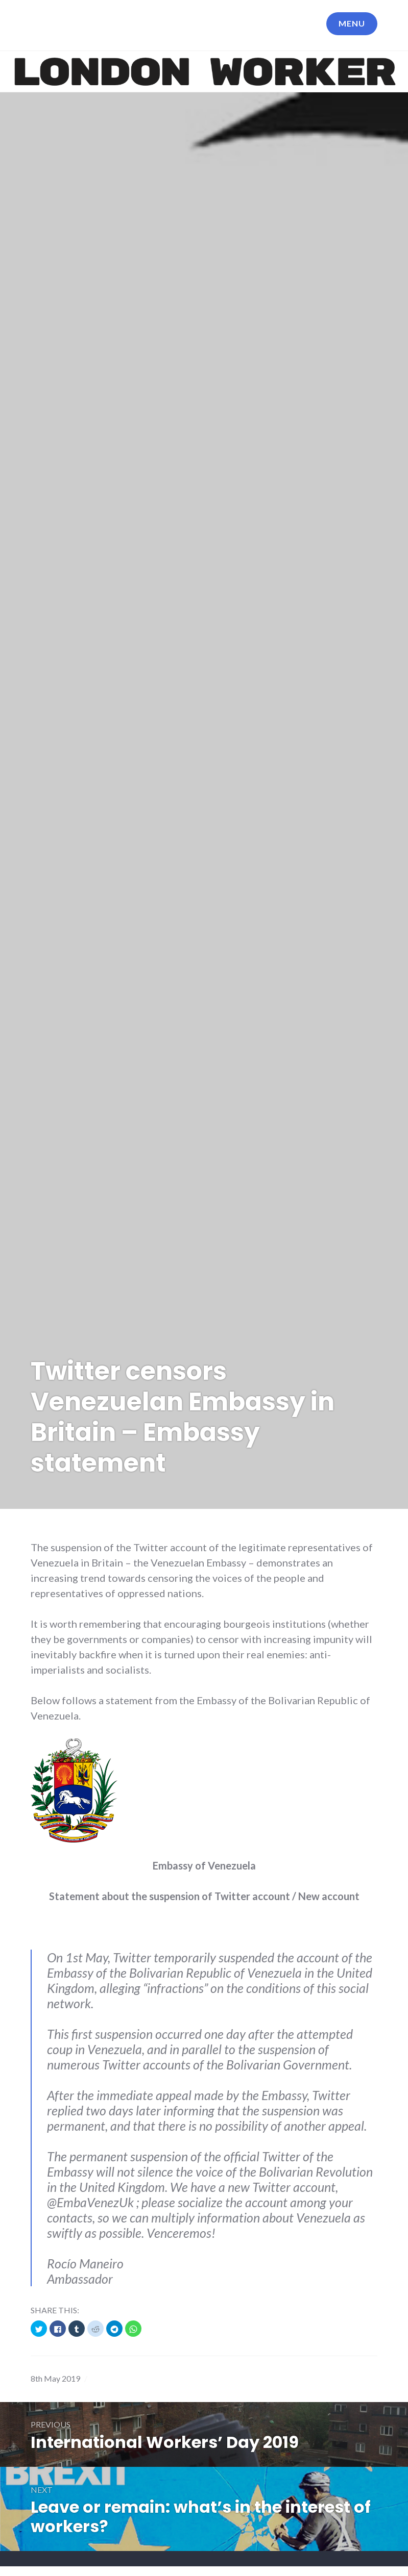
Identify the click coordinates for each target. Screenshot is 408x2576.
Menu (352, 23)
